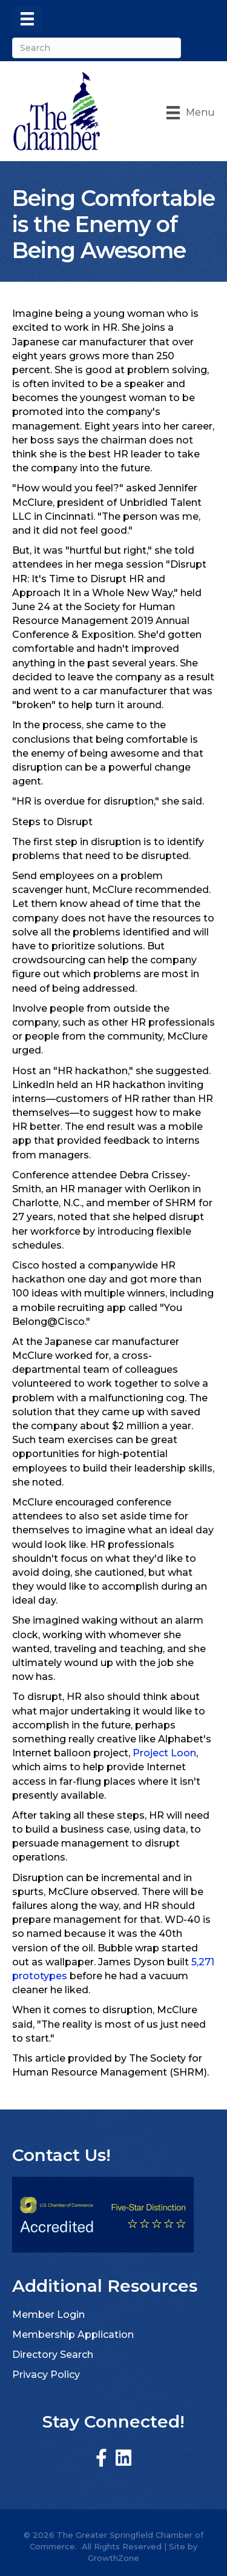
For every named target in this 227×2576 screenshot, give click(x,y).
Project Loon (164, 1753)
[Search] (96, 48)
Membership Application (73, 2334)
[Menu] (27, 19)
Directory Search (52, 2354)
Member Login (48, 2314)
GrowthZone (113, 2558)
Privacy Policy (46, 2374)
